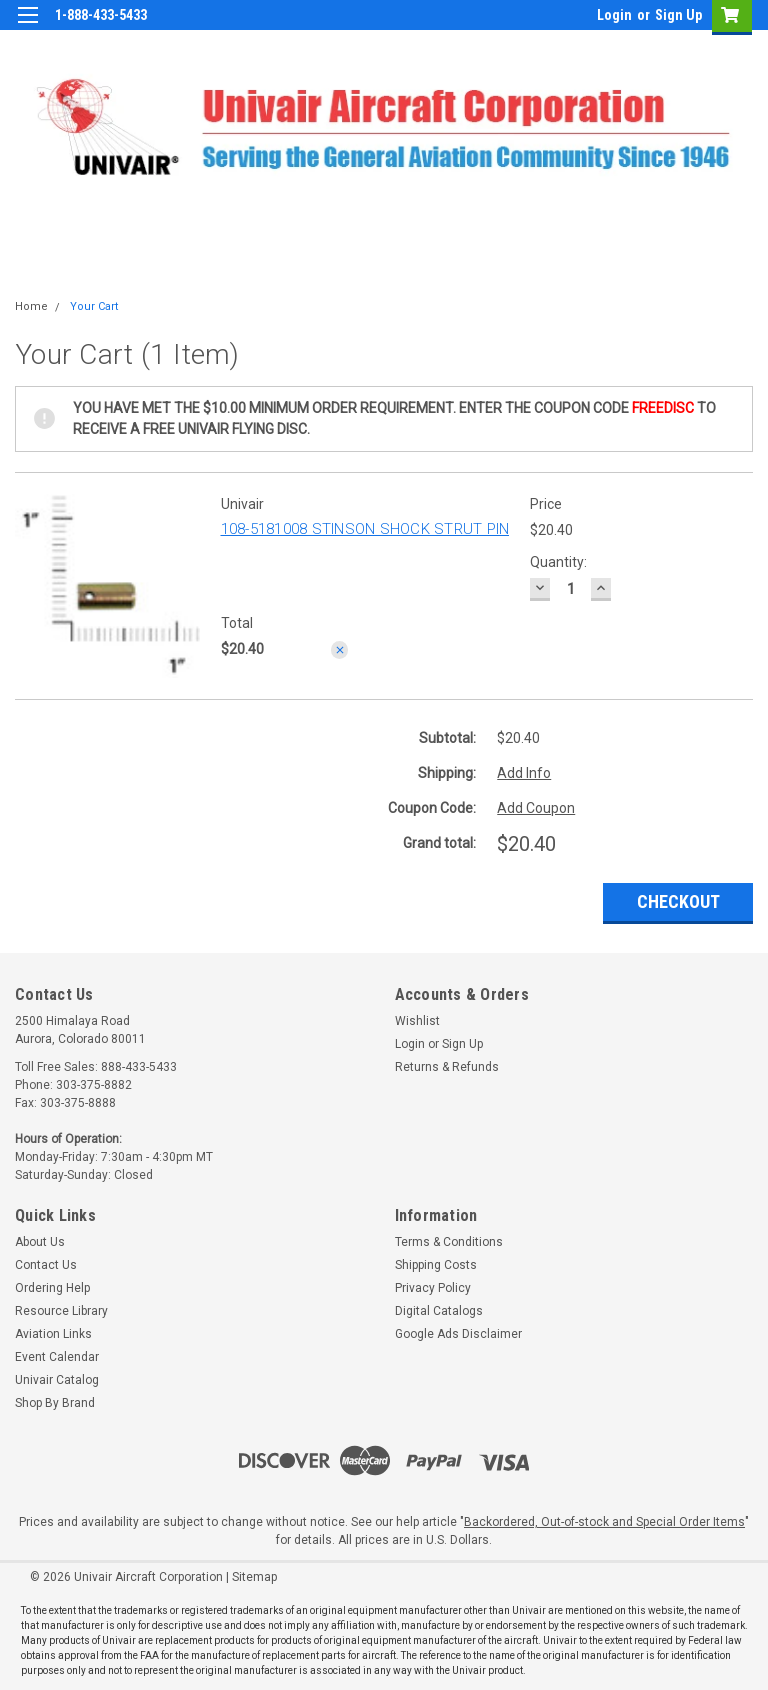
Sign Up (678, 15)
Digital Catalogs (439, 1311)
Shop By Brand (55, 1403)
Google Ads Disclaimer (458, 1334)
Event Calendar (57, 1357)
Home (31, 306)
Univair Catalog (57, 1380)
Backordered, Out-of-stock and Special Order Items (604, 1522)
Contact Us (46, 1265)
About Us (40, 1242)
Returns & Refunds (447, 1067)
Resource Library (61, 1311)
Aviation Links (53, 1334)
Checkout (678, 901)
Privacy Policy (433, 1288)
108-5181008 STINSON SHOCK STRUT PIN (365, 529)
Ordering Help (52, 1288)
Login (614, 15)
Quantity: (558, 562)
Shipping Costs (436, 1265)
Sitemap (254, 1577)
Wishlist (417, 1021)
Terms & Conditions (449, 1242)
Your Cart (94, 306)
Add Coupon (536, 808)
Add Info (524, 773)
